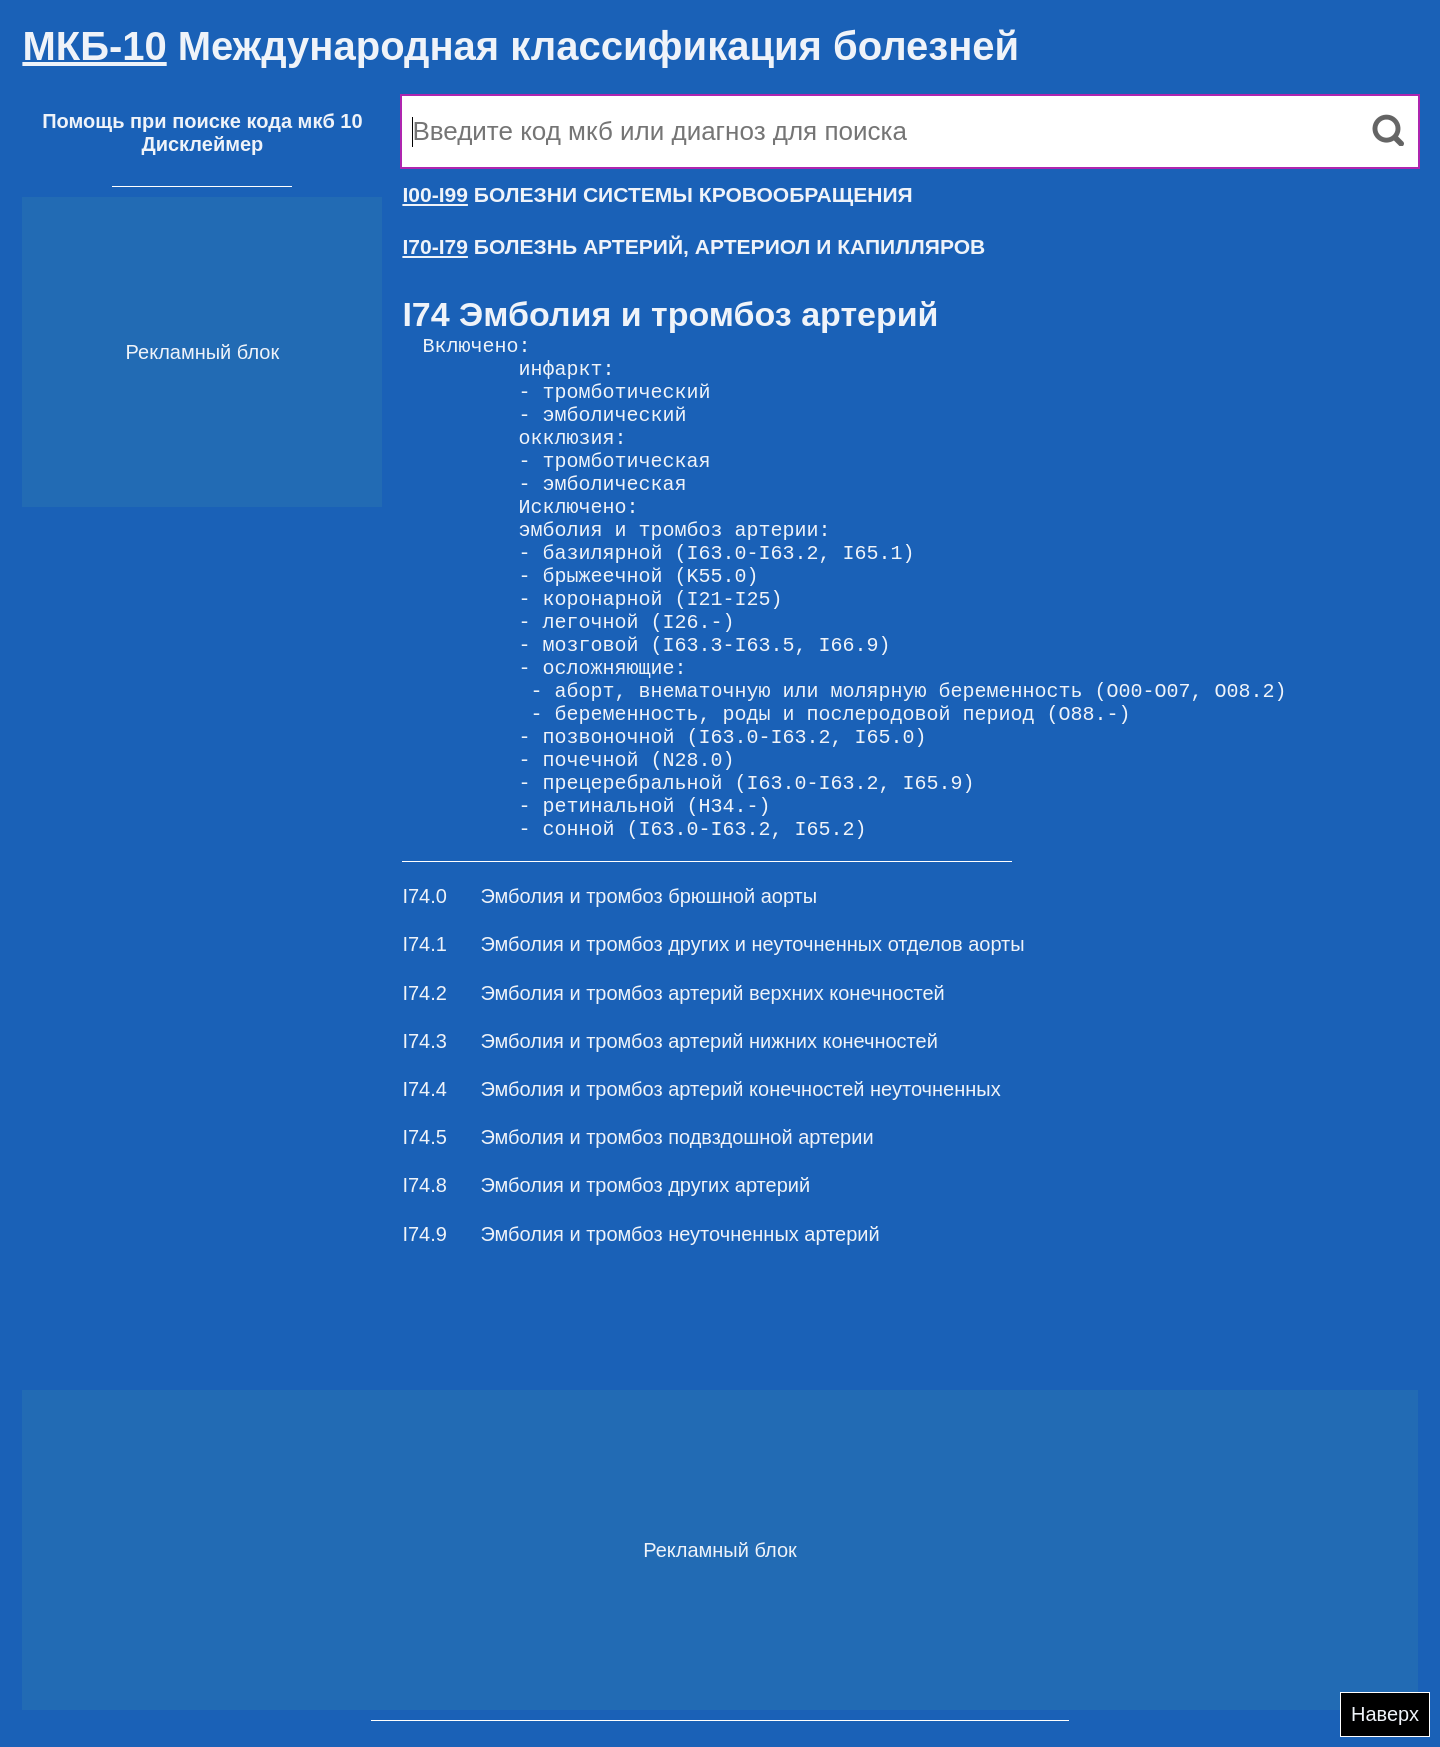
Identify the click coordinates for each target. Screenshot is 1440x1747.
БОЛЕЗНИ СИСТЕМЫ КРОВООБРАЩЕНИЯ (657, 194)
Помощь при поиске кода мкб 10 (202, 121)
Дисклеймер (202, 144)
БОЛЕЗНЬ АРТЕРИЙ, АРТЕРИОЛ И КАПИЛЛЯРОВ (693, 246)
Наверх (1385, 1714)
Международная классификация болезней (520, 46)
